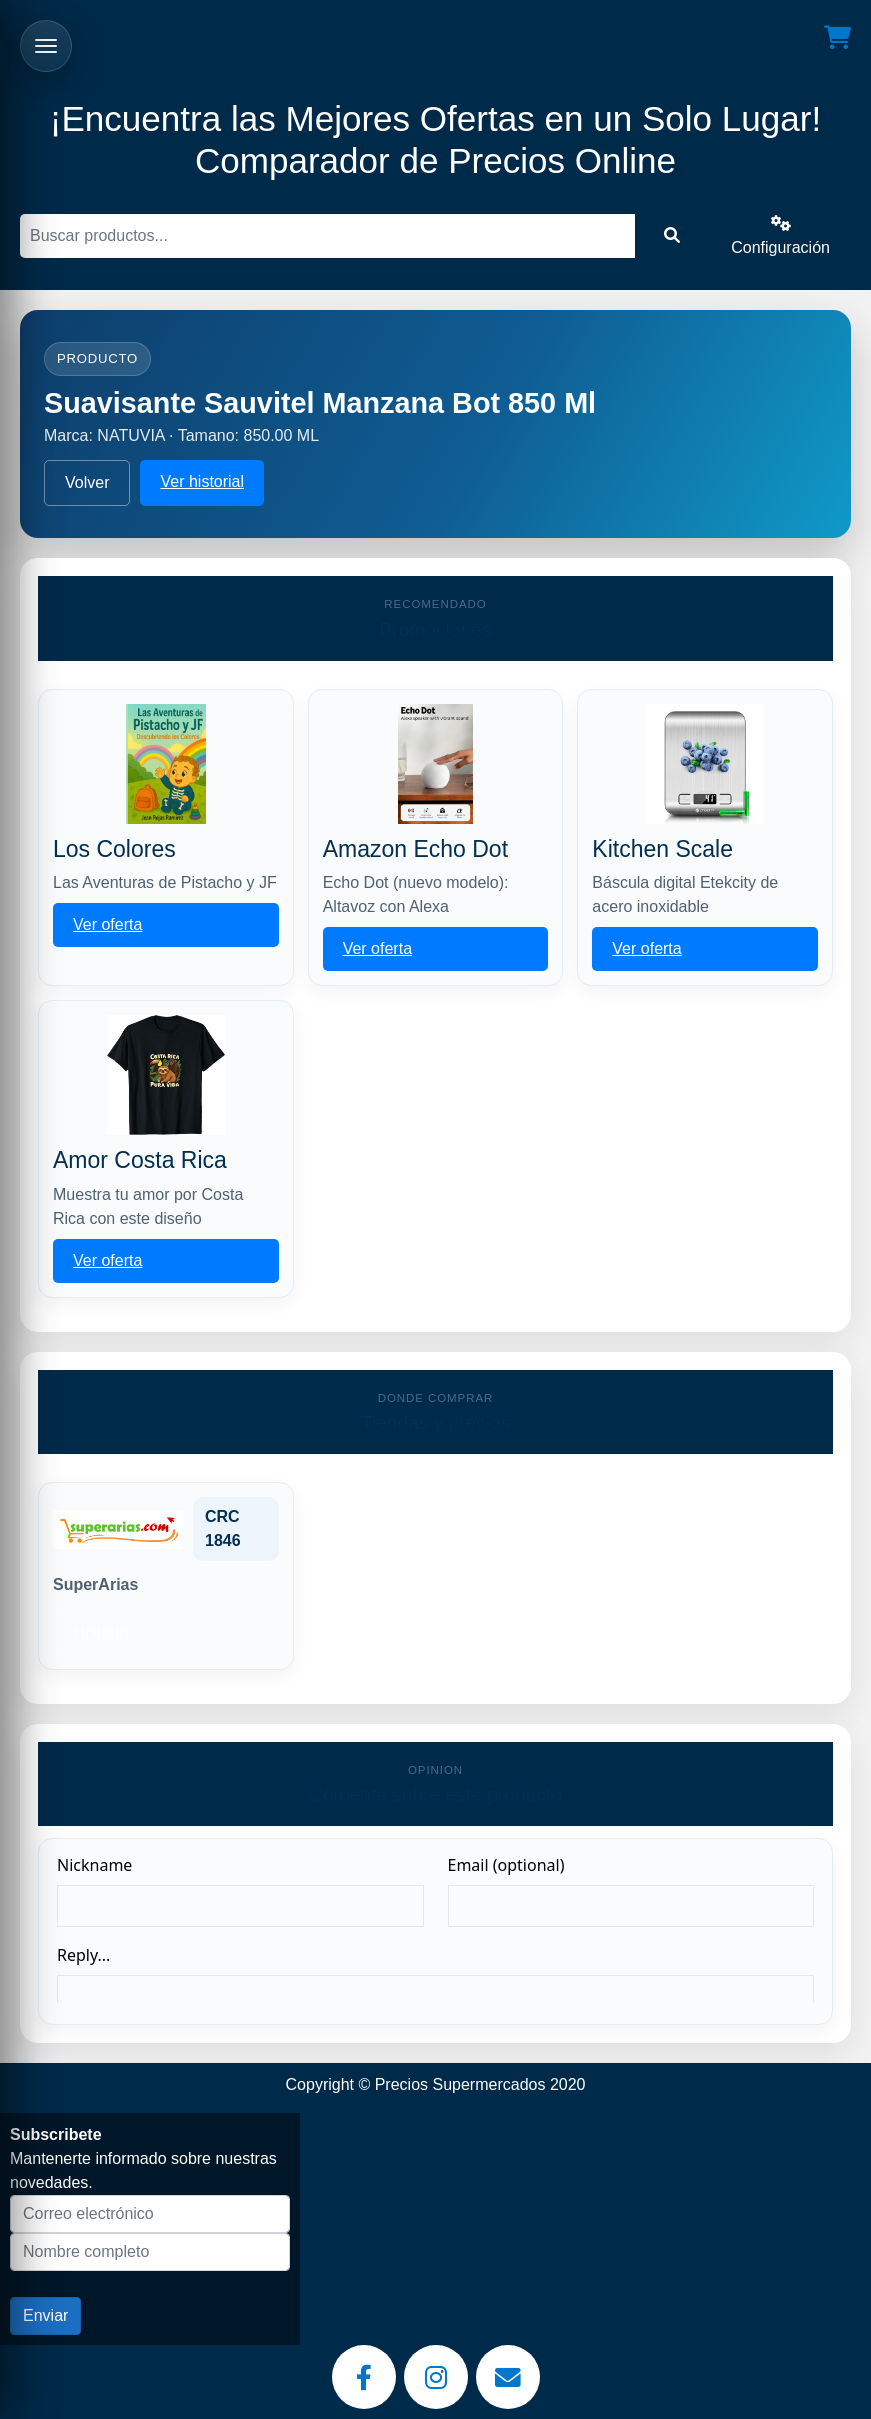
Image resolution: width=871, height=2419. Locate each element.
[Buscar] (327, 236)
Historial (103, 1631)
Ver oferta (107, 924)
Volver (87, 482)
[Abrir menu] (46, 46)
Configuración (780, 235)
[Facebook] (364, 2377)
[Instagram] (436, 2377)
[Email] (508, 2377)
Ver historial (202, 481)
